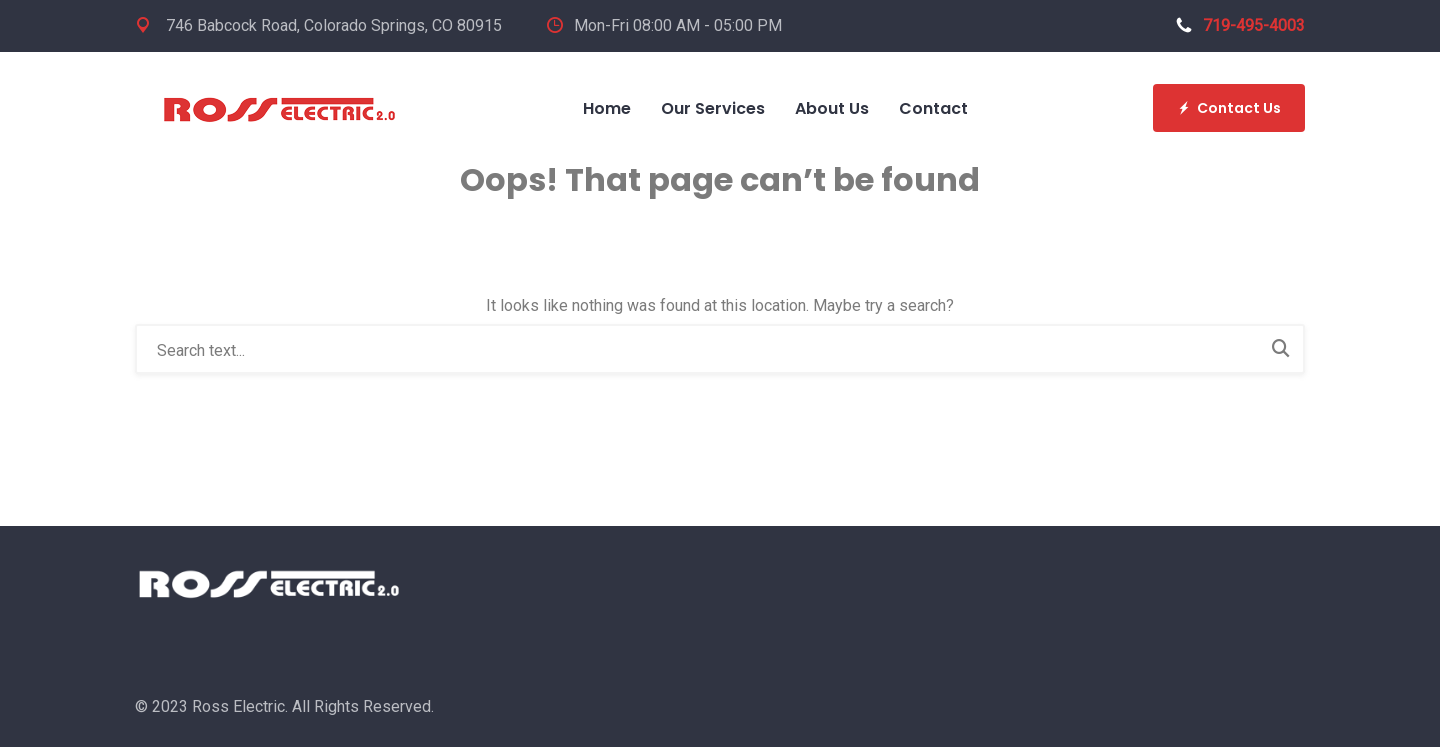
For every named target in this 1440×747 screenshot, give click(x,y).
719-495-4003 (1240, 25)
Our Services (713, 108)
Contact (933, 108)
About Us (832, 108)
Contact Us (1229, 108)
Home (607, 108)
